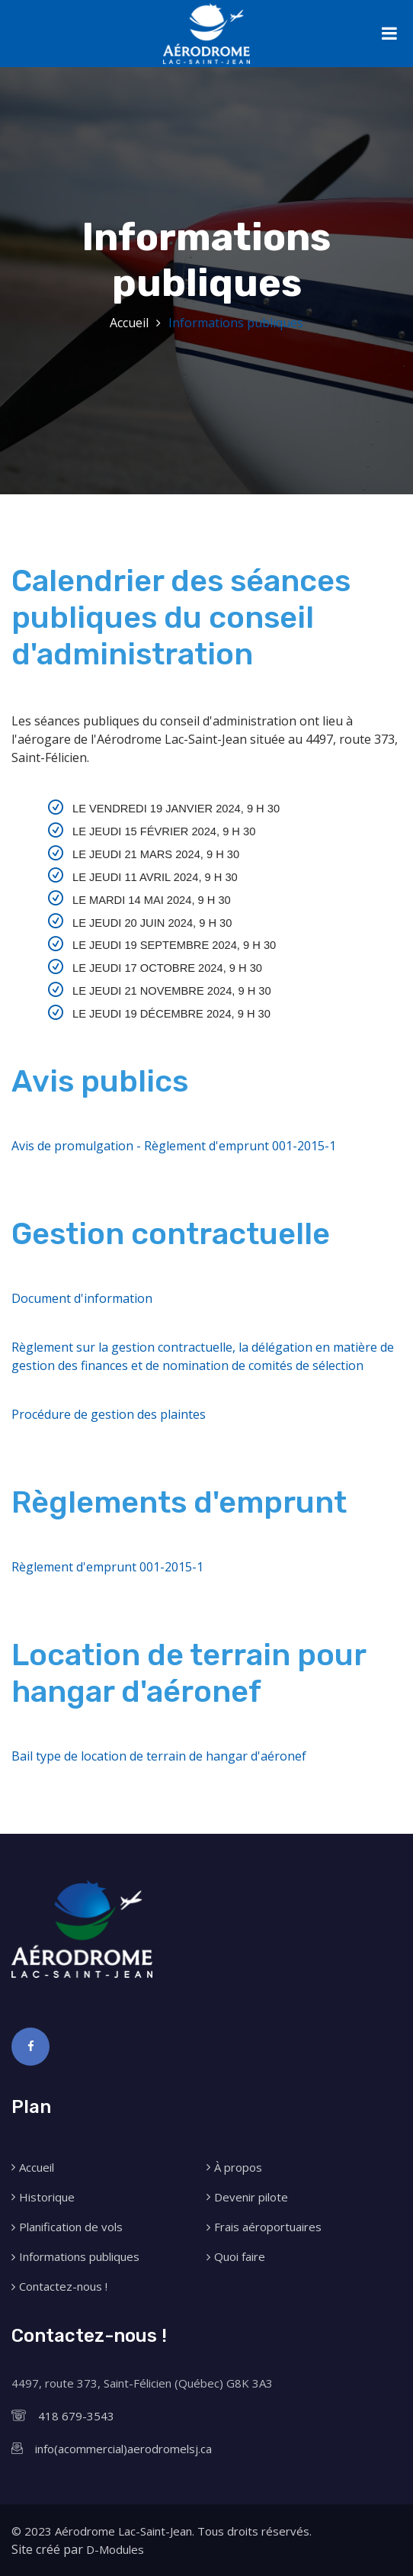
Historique (47, 2197)
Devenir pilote (251, 2197)
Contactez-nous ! (63, 2286)
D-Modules (115, 2549)
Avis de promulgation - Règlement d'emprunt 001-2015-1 (173, 1145)
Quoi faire (239, 2257)
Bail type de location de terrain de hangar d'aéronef (158, 1756)
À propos (238, 2167)
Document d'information (81, 1298)
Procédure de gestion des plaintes (108, 1414)
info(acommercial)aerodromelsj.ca (123, 2448)
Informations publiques (235, 322)
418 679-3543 (76, 2415)
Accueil (129, 322)
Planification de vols (71, 2227)
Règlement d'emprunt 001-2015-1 (107, 1566)
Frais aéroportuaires (268, 2227)
